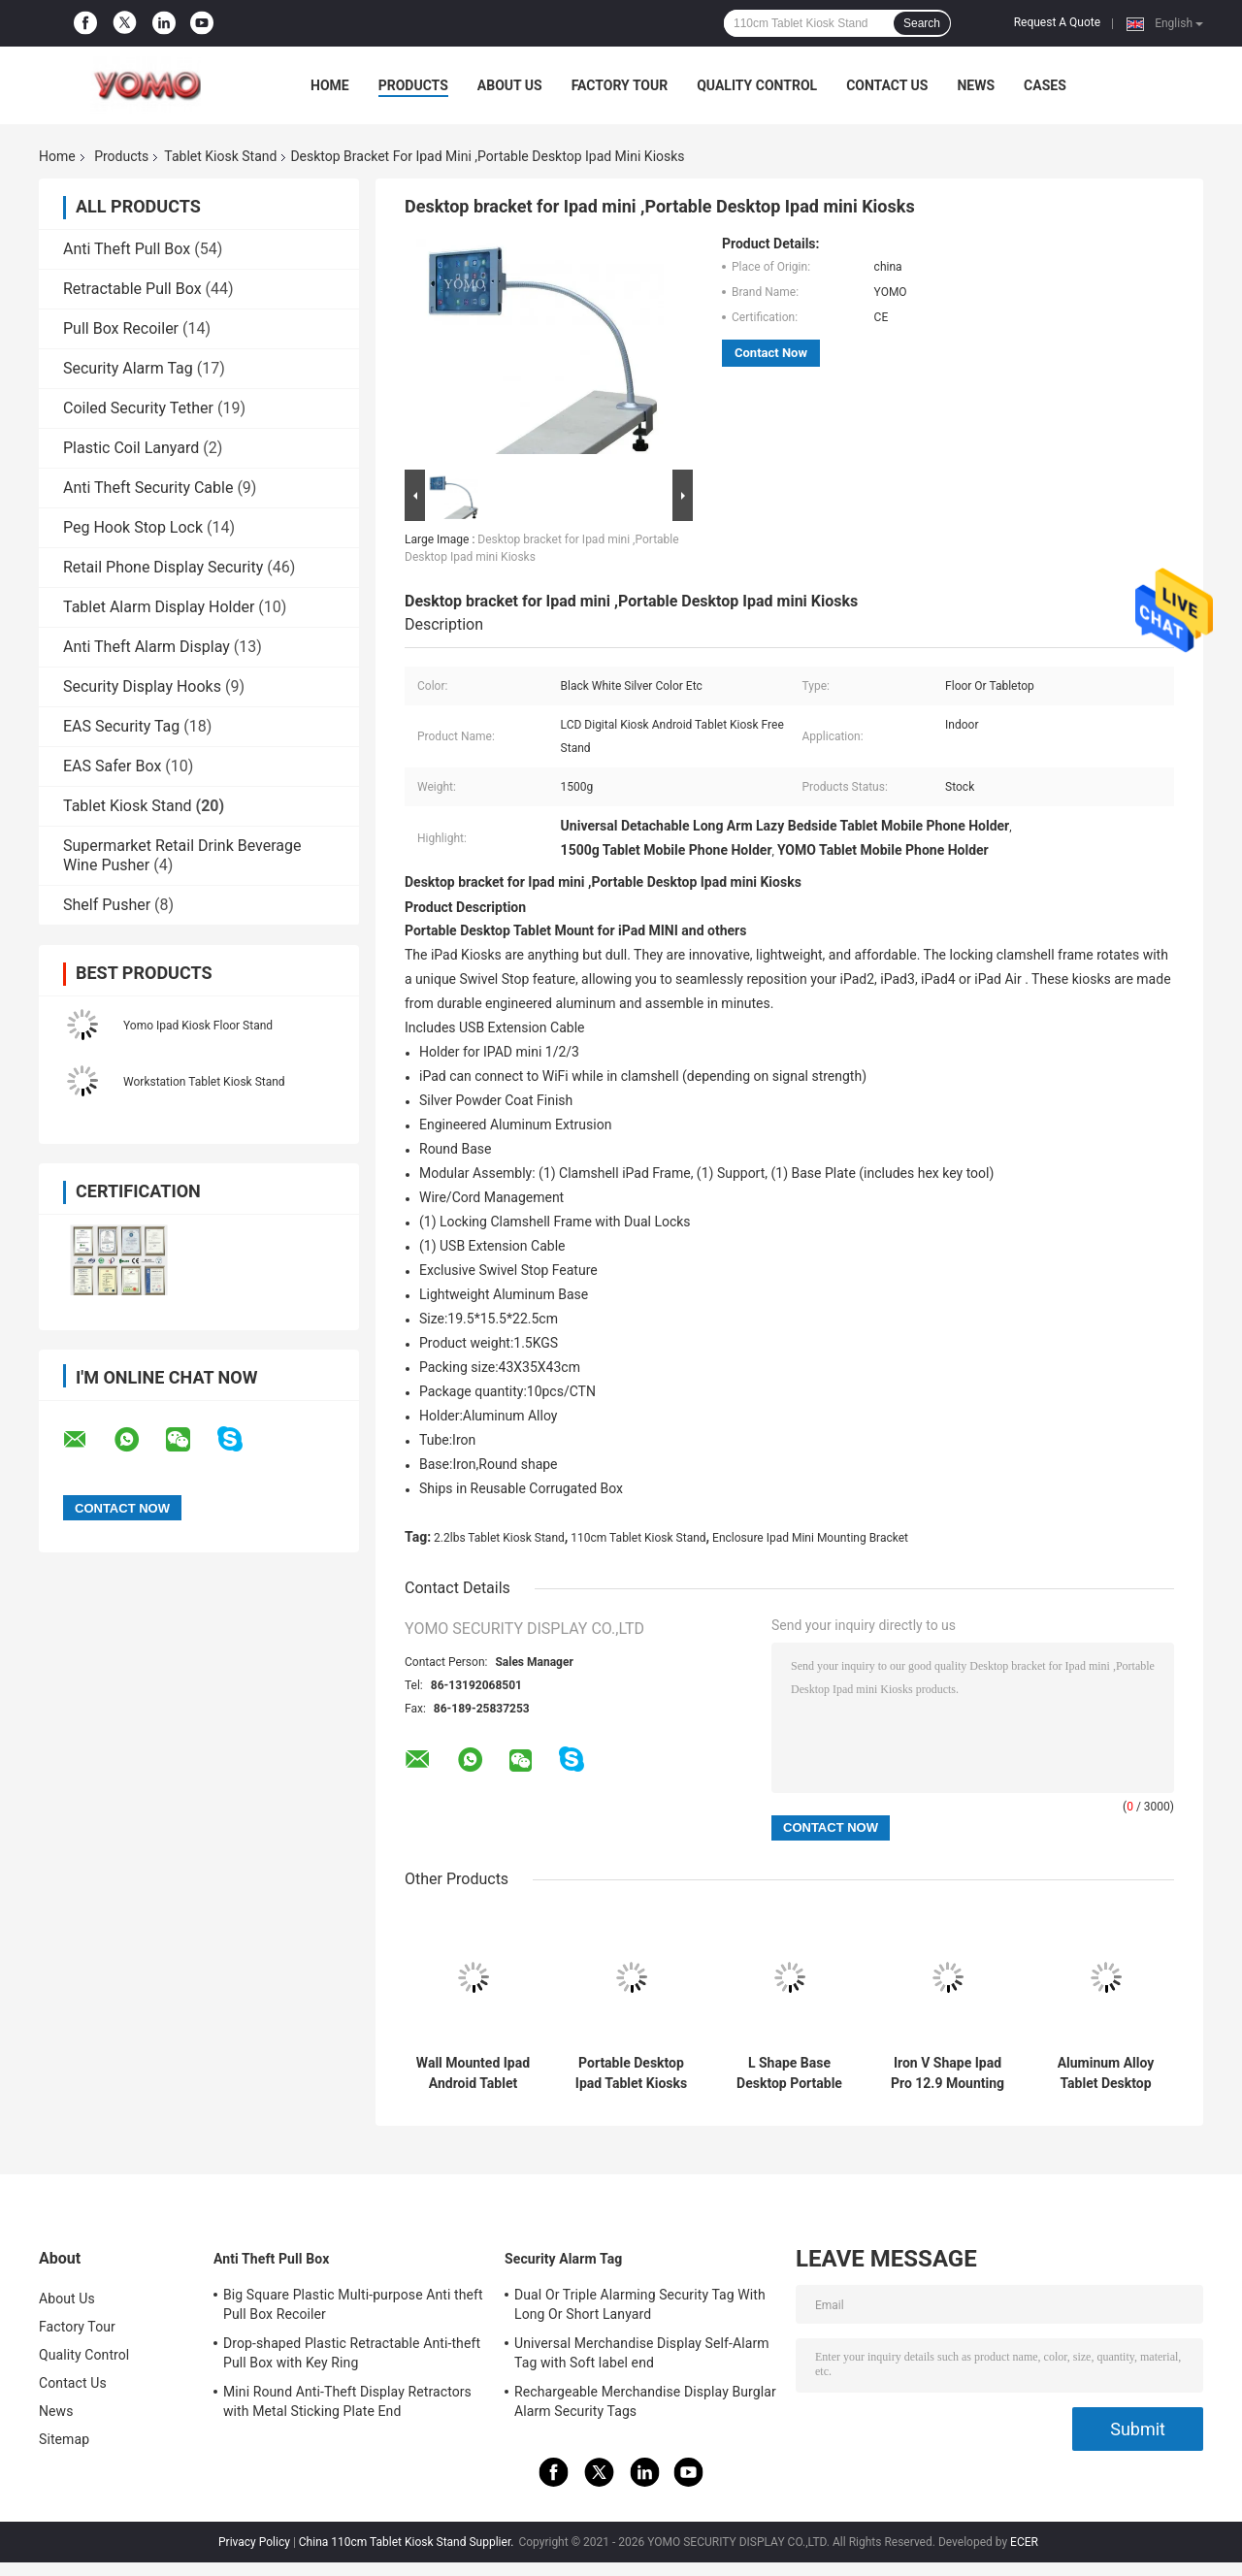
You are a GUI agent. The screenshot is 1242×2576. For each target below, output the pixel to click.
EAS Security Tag (121, 726)
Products (413, 85)
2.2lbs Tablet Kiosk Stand (499, 1538)
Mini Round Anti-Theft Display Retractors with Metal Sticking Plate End (347, 2401)
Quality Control (757, 85)
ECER (1024, 2542)
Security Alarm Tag (128, 368)
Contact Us (887, 85)
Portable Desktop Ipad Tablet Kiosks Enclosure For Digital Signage (631, 2073)
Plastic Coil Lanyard (131, 448)
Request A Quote (1057, 22)
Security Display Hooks (142, 686)
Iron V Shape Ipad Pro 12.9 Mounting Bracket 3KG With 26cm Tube (947, 2073)
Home (329, 85)
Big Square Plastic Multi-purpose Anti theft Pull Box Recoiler (353, 2304)
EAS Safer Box (112, 766)
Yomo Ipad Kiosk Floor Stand (198, 1025)
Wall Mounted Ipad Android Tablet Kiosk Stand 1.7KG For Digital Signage (473, 2073)
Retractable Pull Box (132, 288)
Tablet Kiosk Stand (220, 156)
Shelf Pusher (106, 905)
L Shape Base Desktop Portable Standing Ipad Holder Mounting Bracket (789, 2073)
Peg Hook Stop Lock (133, 527)
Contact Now (771, 352)
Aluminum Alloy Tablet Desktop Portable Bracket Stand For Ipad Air (1105, 2073)
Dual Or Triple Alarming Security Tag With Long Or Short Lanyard (640, 2304)
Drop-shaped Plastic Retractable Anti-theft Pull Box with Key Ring (351, 2352)
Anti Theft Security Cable (148, 487)
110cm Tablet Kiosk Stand (638, 1538)
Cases (1045, 85)
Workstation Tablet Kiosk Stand (204, 1082)
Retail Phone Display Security (163, 567)
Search (921, 23)
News (976, 85)
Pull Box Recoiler (121, 328)
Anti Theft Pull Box (126, 249)
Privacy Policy (254, 2542)
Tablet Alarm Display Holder (158, 607)
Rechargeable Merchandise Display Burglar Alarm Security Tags (645, 2401)
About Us (509, 85)
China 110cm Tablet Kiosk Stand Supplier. (408, 2542)
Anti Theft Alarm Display (146, 646)
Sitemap (64, 2439)
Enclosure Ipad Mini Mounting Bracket (810, 1538)
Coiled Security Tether (138, 408)
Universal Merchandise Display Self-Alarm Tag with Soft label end (641, 2352)
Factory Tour (620, 85)
